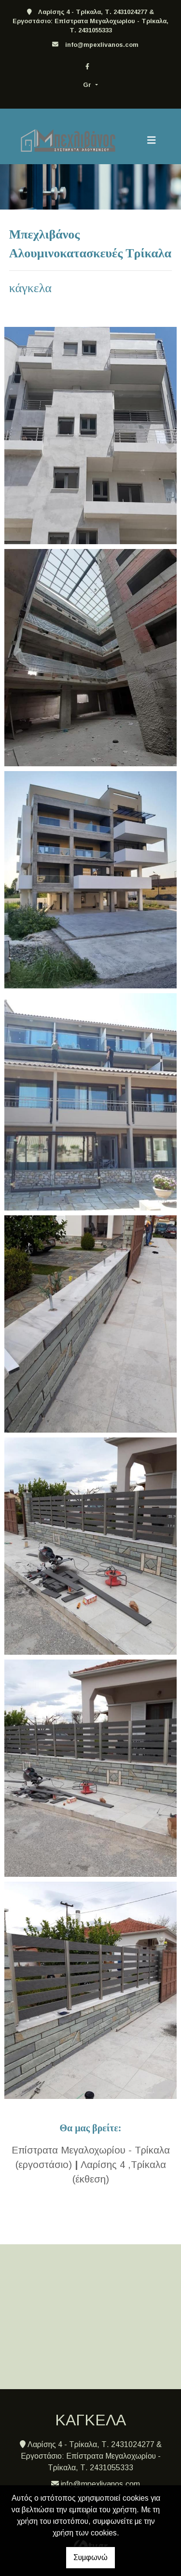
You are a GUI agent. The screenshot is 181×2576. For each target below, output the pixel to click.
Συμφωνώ (90, 2557)
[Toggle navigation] (151, 140)
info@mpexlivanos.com (102, 44)
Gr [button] (88, 84)
